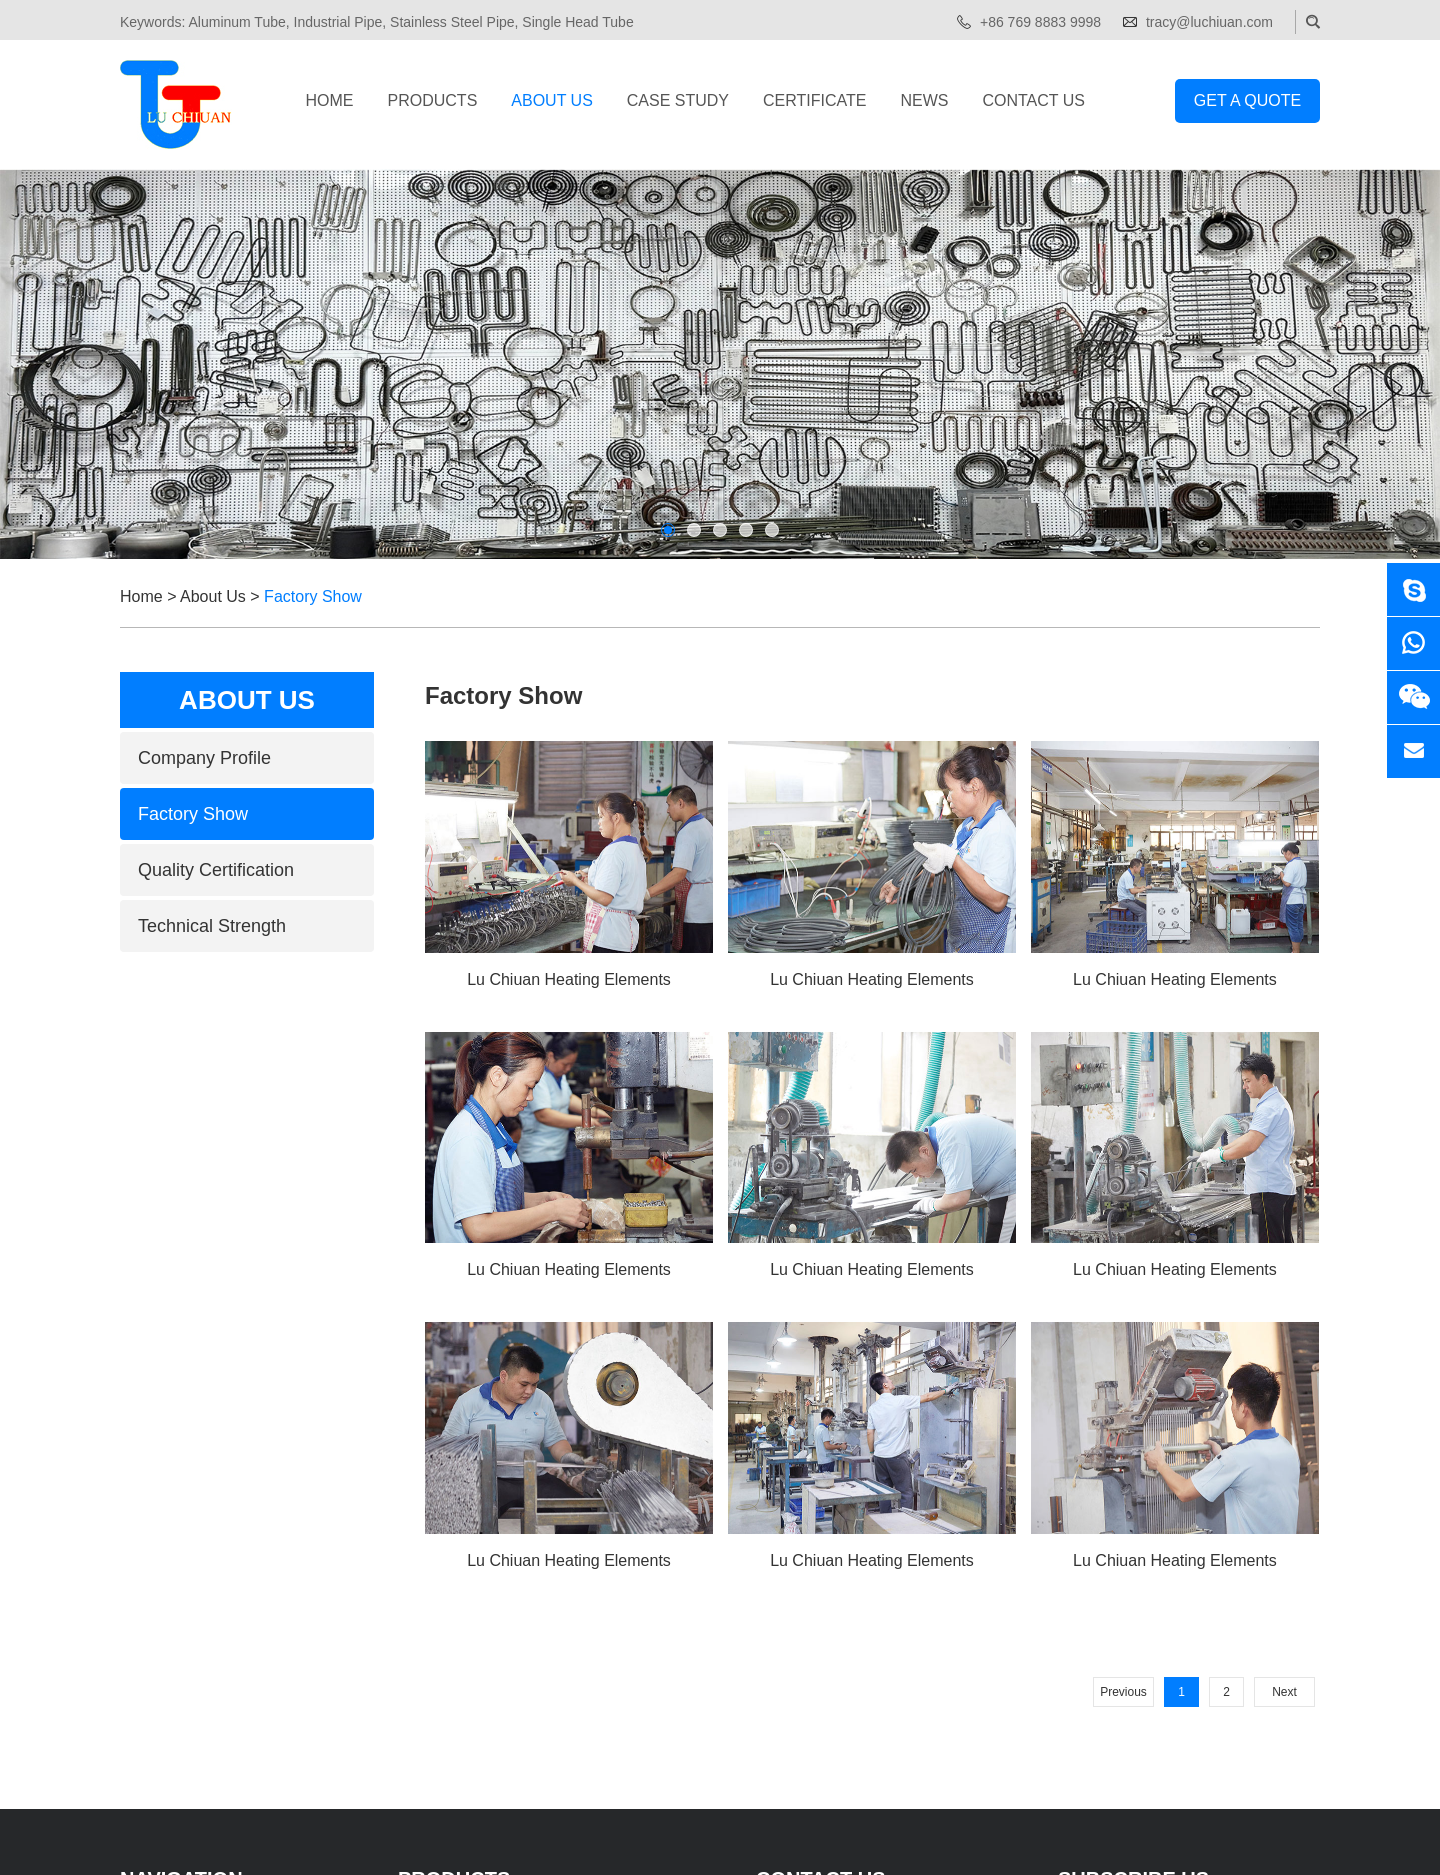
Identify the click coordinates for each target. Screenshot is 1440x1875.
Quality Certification (216, 870)
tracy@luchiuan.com (1209, 22)
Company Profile (204, 758)
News (924, 100)
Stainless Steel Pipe (452, 22)
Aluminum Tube (236, 22)
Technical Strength (212, 926)
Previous (1123, 1692)
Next (1284, 1692)
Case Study (678, 100)
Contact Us (1033, 100)
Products (433, 100)
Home (330, 100)
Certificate (814, 100)
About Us (552, 100)
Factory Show (313, 596)
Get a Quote (1247, 100)
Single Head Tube (577, 22)
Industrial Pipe (338, 22)
